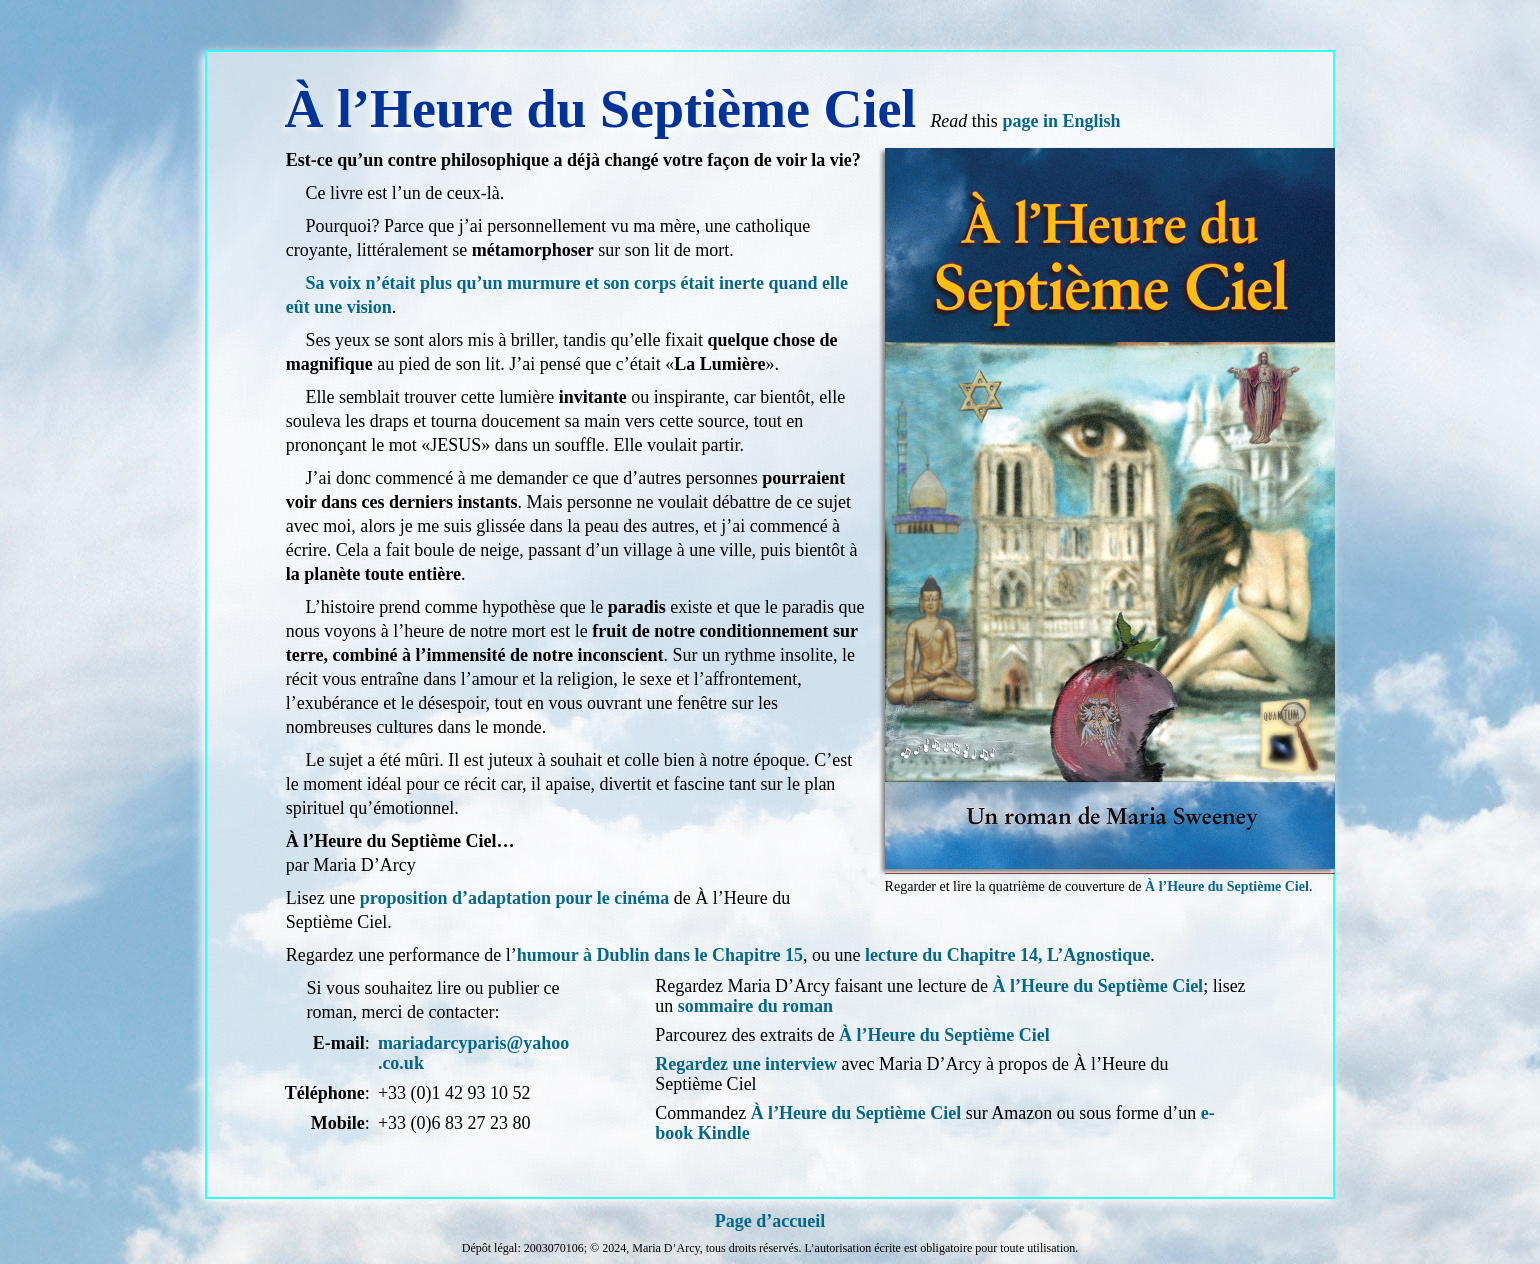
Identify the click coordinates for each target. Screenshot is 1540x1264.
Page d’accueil (770, 1221)
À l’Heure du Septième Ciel (1227, 886)
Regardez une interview (746, 1064)
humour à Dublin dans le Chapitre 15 (660, 955)
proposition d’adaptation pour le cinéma (514, 898)
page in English (1061, 121)
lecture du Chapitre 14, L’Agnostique (1007, 955)
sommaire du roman (755, 1006)
